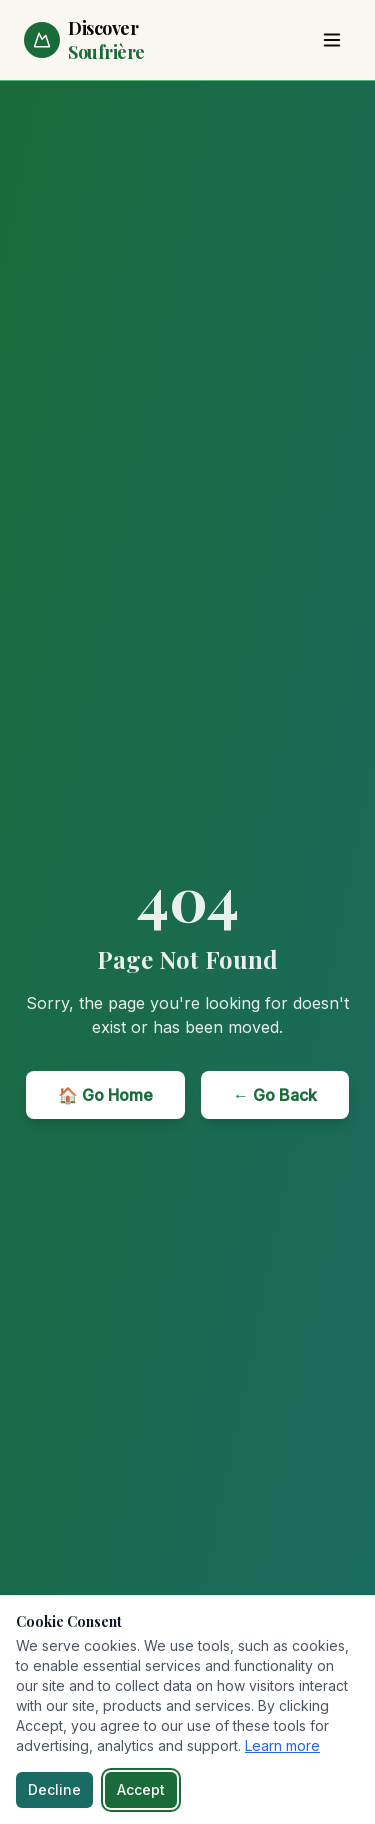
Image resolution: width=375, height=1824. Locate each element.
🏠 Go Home (105, 1095)
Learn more (282, 1745)
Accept (141, 1789)
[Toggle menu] (332, 40)
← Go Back (275, 1095)
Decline (54, 1789)
